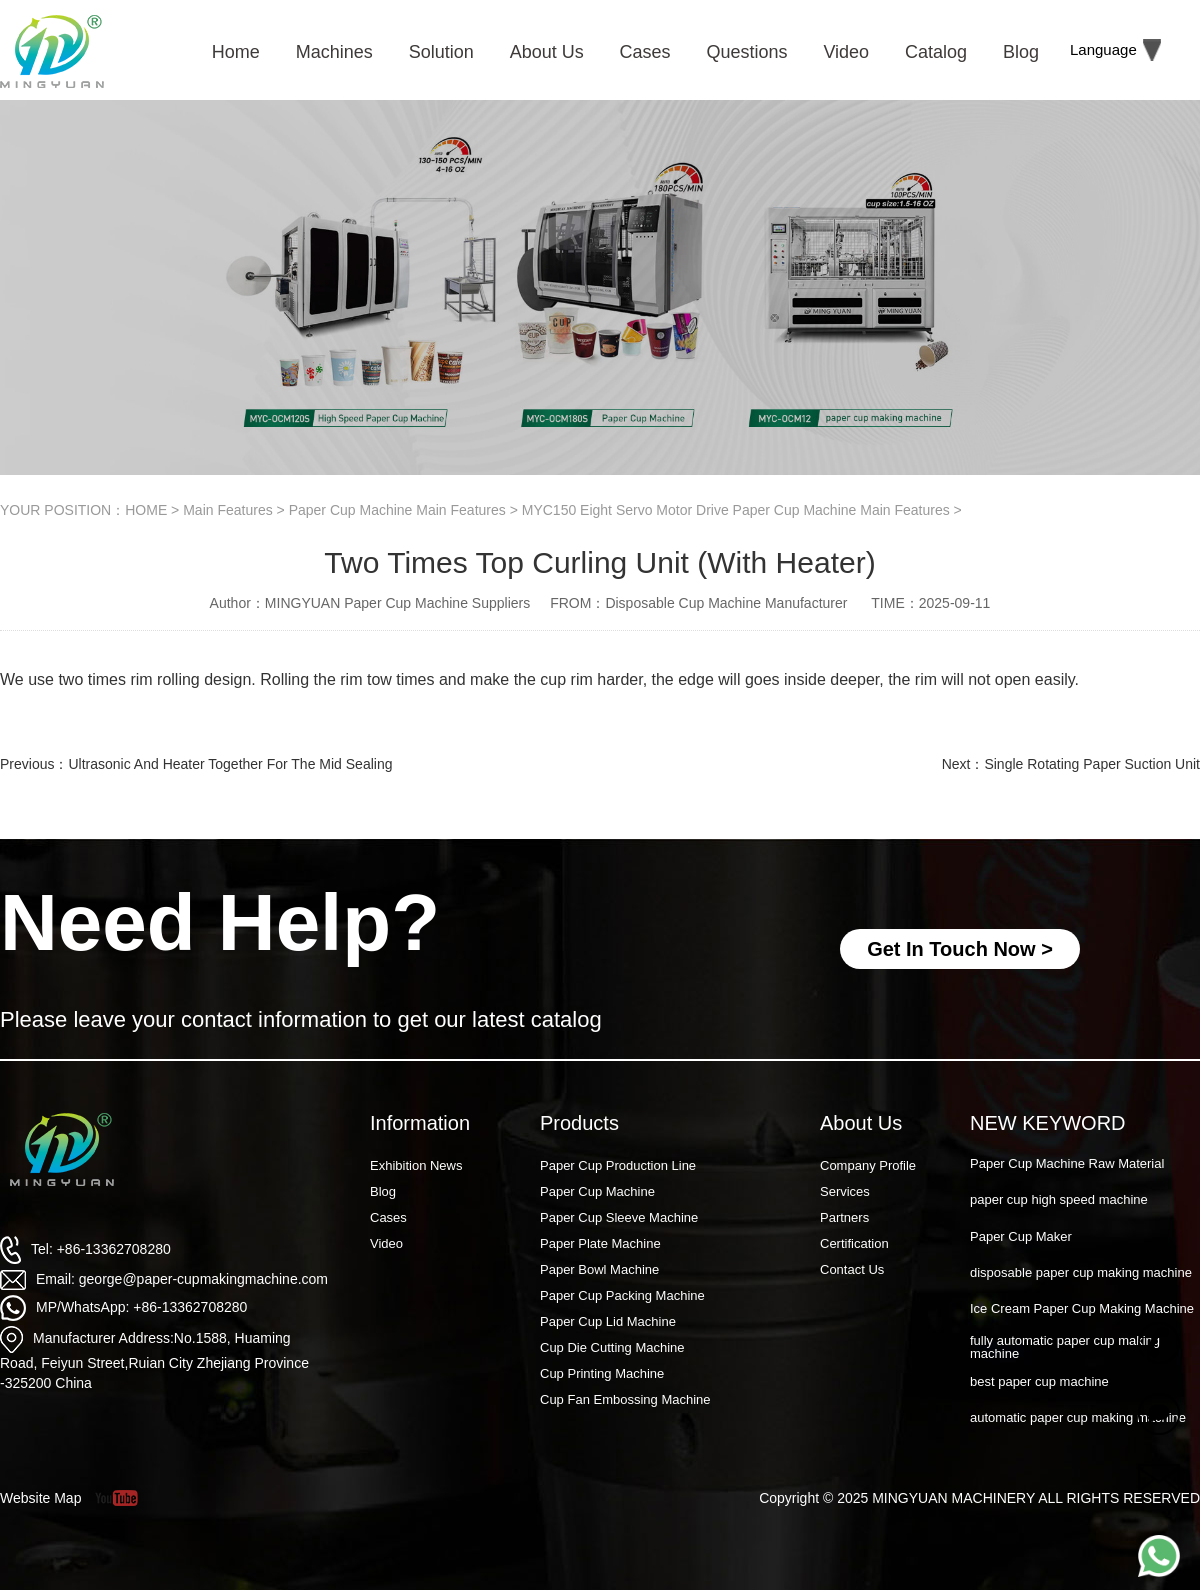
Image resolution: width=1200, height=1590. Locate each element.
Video (386, 1243)
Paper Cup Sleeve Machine (619, 1217)
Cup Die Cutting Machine (612, 1347)
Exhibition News (416, 1165)
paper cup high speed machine (1059, 1199)
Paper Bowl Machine (599, 1269)
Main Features (227, 510)
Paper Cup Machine (597, 1191)
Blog (383, 1191)
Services (845, 1191)
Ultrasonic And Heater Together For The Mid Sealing (230, 764)
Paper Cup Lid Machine (608, 1321)
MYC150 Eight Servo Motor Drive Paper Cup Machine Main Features (736, 510)
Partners (844, 1217)
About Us (861, 1123)
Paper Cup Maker (1021, 1236)
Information (420, 1123)
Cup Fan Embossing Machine (625, 1399)
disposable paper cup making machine (1081, 1272)
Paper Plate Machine (600, 1243)
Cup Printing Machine (602, 1373)
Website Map (40, 1498)
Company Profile (868, 1165)
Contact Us (852, 1269)
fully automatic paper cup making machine (1065, 1347)
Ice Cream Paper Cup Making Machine (1082, 1308)
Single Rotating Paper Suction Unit (1092, 764)
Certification (854, 1243)
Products (579, 1123)
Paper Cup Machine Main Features (397, 510)
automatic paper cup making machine (1078, 1417)
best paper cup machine (1039, 1381)
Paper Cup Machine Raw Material (1067, 1163)
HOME (146, 510)
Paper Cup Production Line (618, 1165)
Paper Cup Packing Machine (622, 1295)
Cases (388, 1217)
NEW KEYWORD (1048, 1123)
